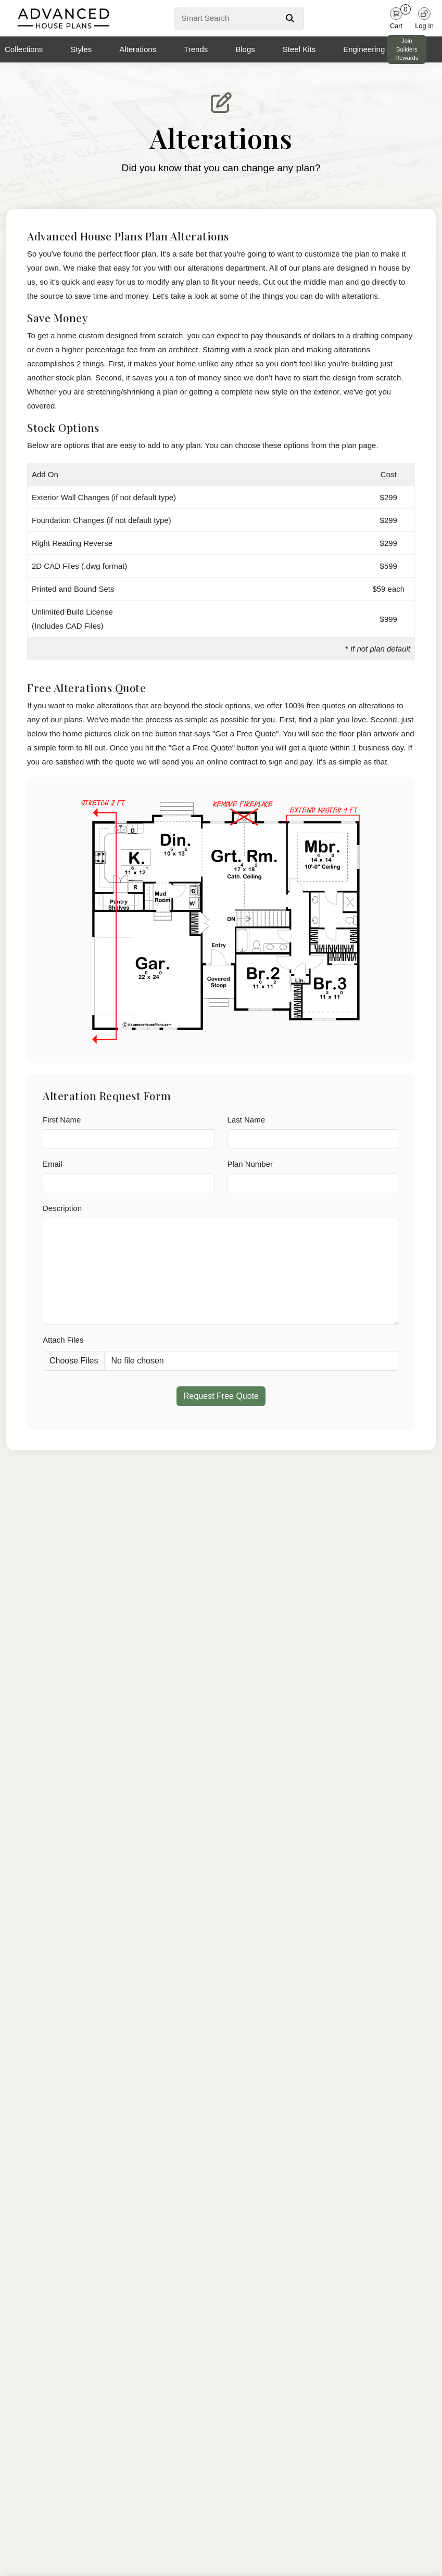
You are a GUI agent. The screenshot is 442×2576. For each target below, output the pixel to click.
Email (52, 1163)
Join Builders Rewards (406, 49)
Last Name (247, 1119)
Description (62, 1208)
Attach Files (63, 1339)
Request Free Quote (221, 1396)
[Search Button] (290, 18)
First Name (62, 1119)
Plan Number (250, 1163)
